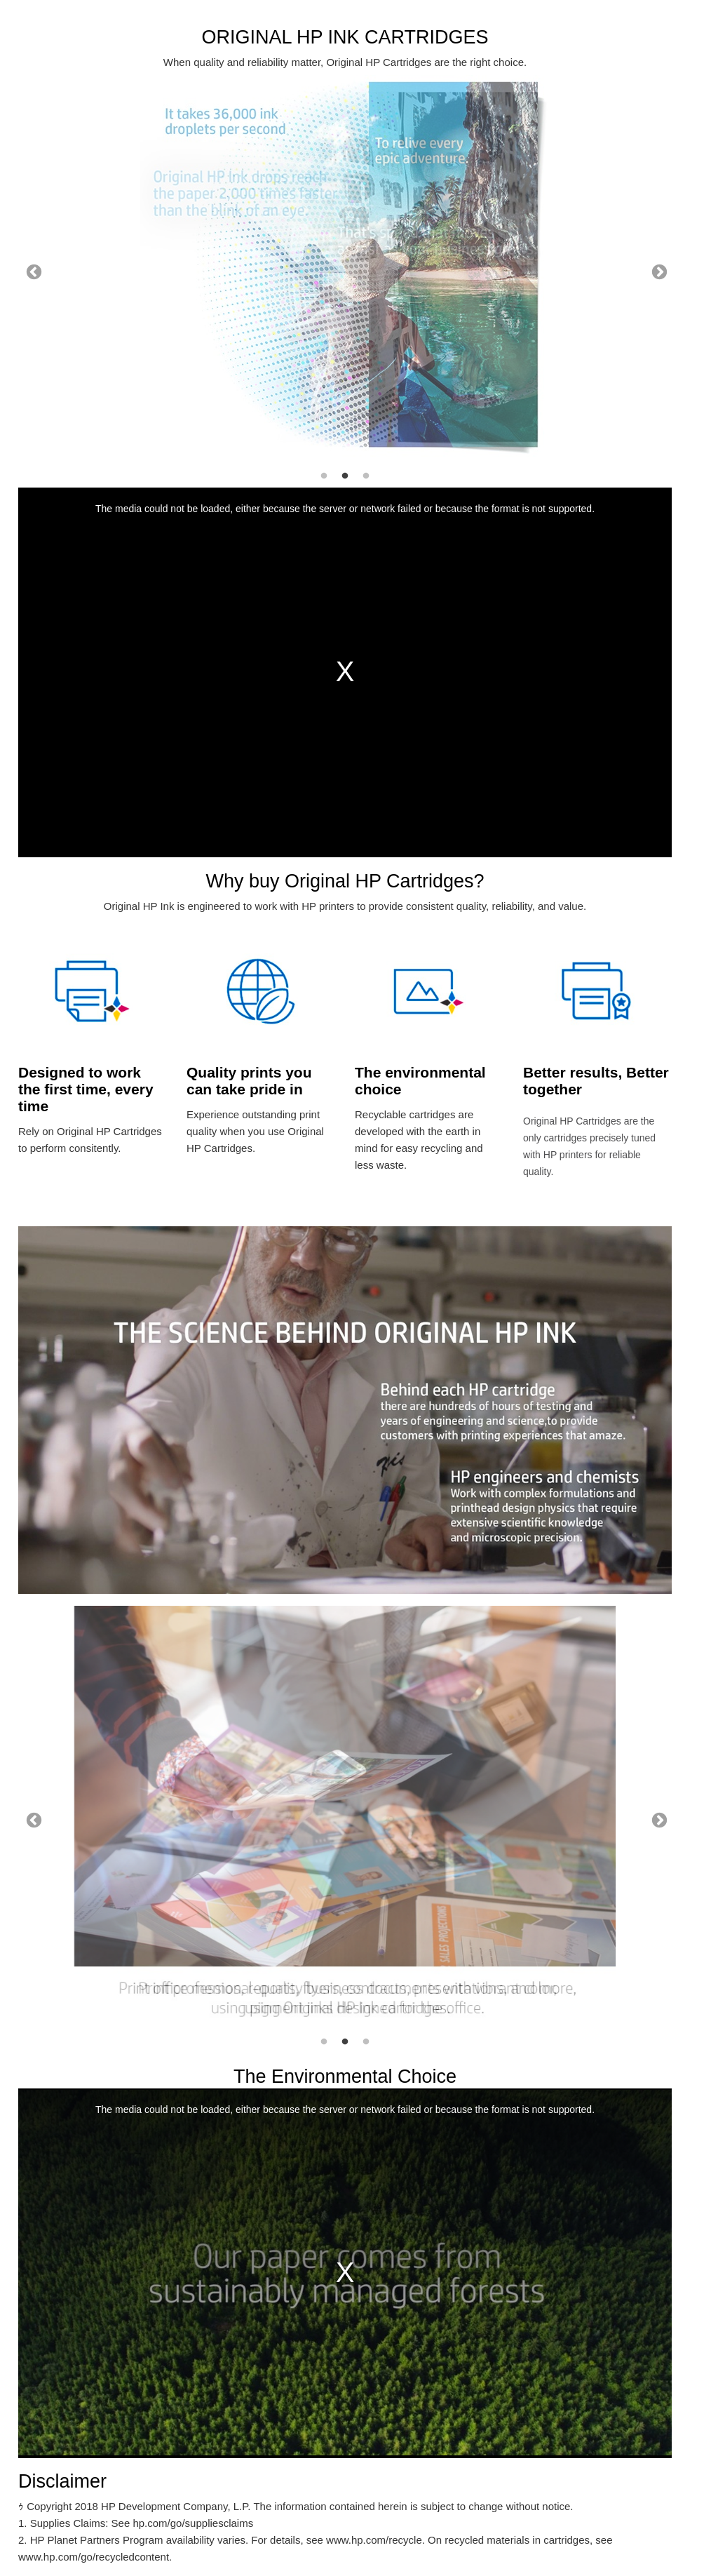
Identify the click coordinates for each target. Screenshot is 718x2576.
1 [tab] (324, 476)
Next (658, 271)
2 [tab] (345, 476)
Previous (32, 271)
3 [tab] (366, 476)
